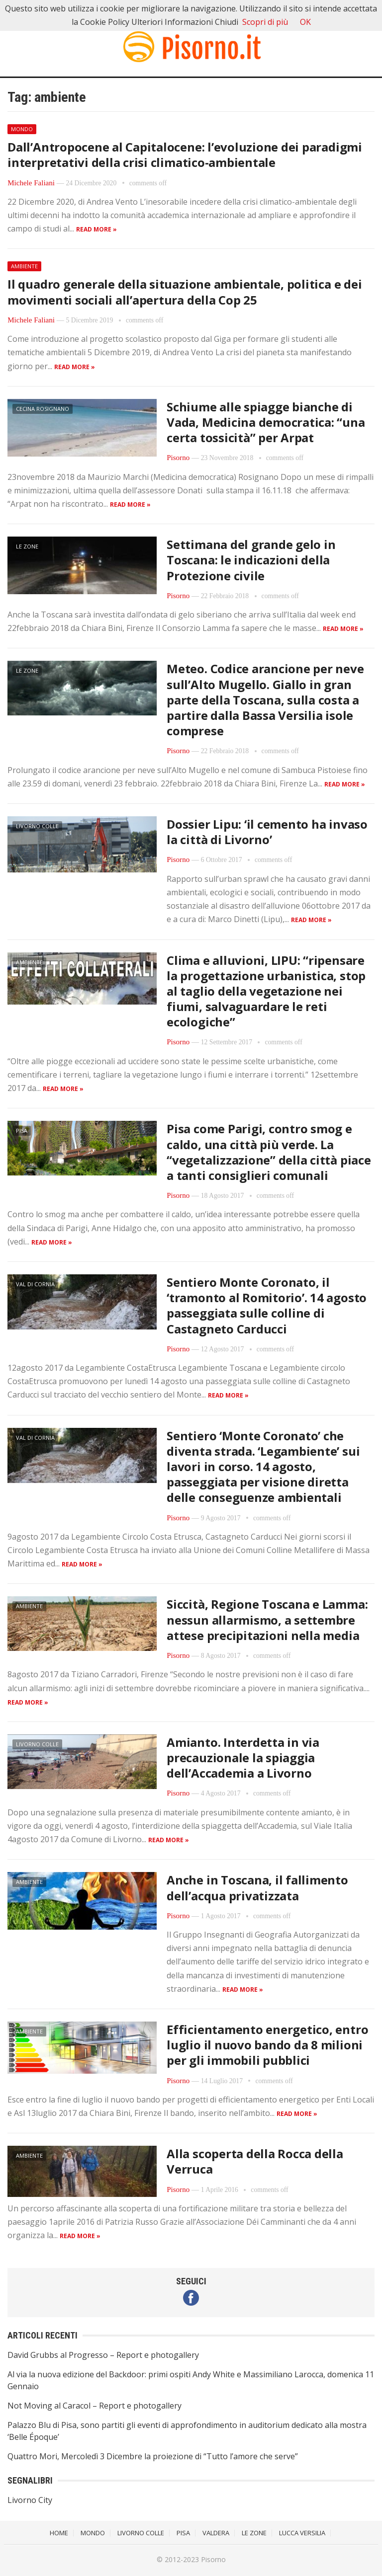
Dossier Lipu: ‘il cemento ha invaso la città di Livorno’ (267, 832)
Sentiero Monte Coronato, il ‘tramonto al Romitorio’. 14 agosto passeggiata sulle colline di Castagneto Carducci (267, 1305)
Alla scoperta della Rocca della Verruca (255, 2161)
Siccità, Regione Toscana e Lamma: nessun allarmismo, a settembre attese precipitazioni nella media (267, 1619)
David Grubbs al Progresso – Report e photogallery (103, 2354)
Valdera (215, 2532)
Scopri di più (265, 21)
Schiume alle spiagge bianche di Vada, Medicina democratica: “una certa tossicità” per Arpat (266, 422)
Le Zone (27, 546)
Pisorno (178, 458)
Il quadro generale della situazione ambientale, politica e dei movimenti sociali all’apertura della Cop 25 (184, 292)
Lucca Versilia (302, 2532)
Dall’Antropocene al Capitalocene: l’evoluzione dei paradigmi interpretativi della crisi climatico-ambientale (184, 154)
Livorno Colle (37, 826)
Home (59, 2532)
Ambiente (24, 266)
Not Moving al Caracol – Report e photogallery (94, 2405)
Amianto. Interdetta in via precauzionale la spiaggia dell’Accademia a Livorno (243, 1757)
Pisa (21, 1130)
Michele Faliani (31, 183)
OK (305, 21)
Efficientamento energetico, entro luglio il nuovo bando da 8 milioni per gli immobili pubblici (267, 2044)
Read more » (96, 229)
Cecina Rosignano (42, 408)
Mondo (22, 129)
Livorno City (29, 2500)
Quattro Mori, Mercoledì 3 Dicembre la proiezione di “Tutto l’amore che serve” (152, 2456)
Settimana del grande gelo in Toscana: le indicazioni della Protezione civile (251, 559)
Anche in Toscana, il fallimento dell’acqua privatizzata (257, 1887)
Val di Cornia (35, 1284)
